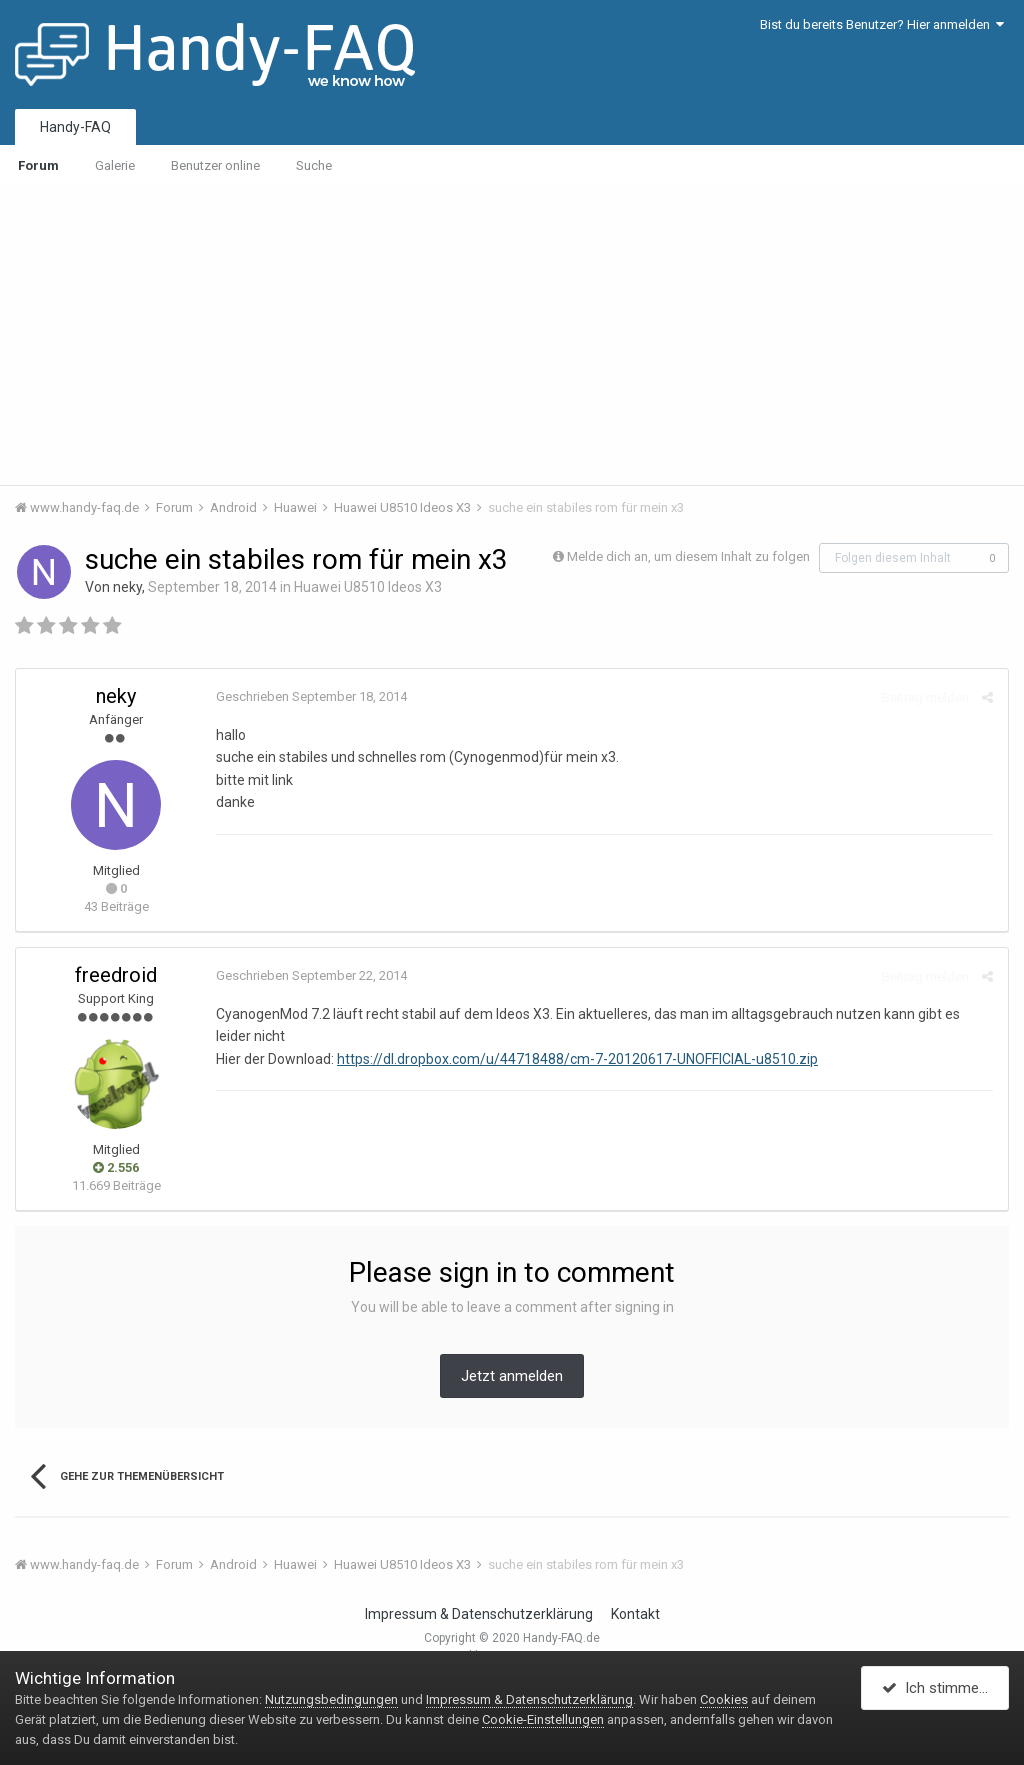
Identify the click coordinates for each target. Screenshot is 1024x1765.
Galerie (115, 165)
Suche (314, 165)
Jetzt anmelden (512, 1376)
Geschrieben (311, 696)
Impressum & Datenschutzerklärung (479, 1614)
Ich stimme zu (940, 1688)
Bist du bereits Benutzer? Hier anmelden (882, 24)
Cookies (724, 1699)
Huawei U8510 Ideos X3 (368, 587)
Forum (38, 165)
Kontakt (635, 1614)
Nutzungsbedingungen (331, 1699)
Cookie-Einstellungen (543, 1719)
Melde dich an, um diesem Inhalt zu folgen (688, 556)
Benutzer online (215, 165)
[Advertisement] (512, 335)
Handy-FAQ (75, 127)
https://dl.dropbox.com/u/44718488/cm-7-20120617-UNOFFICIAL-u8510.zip (577, 1059)
